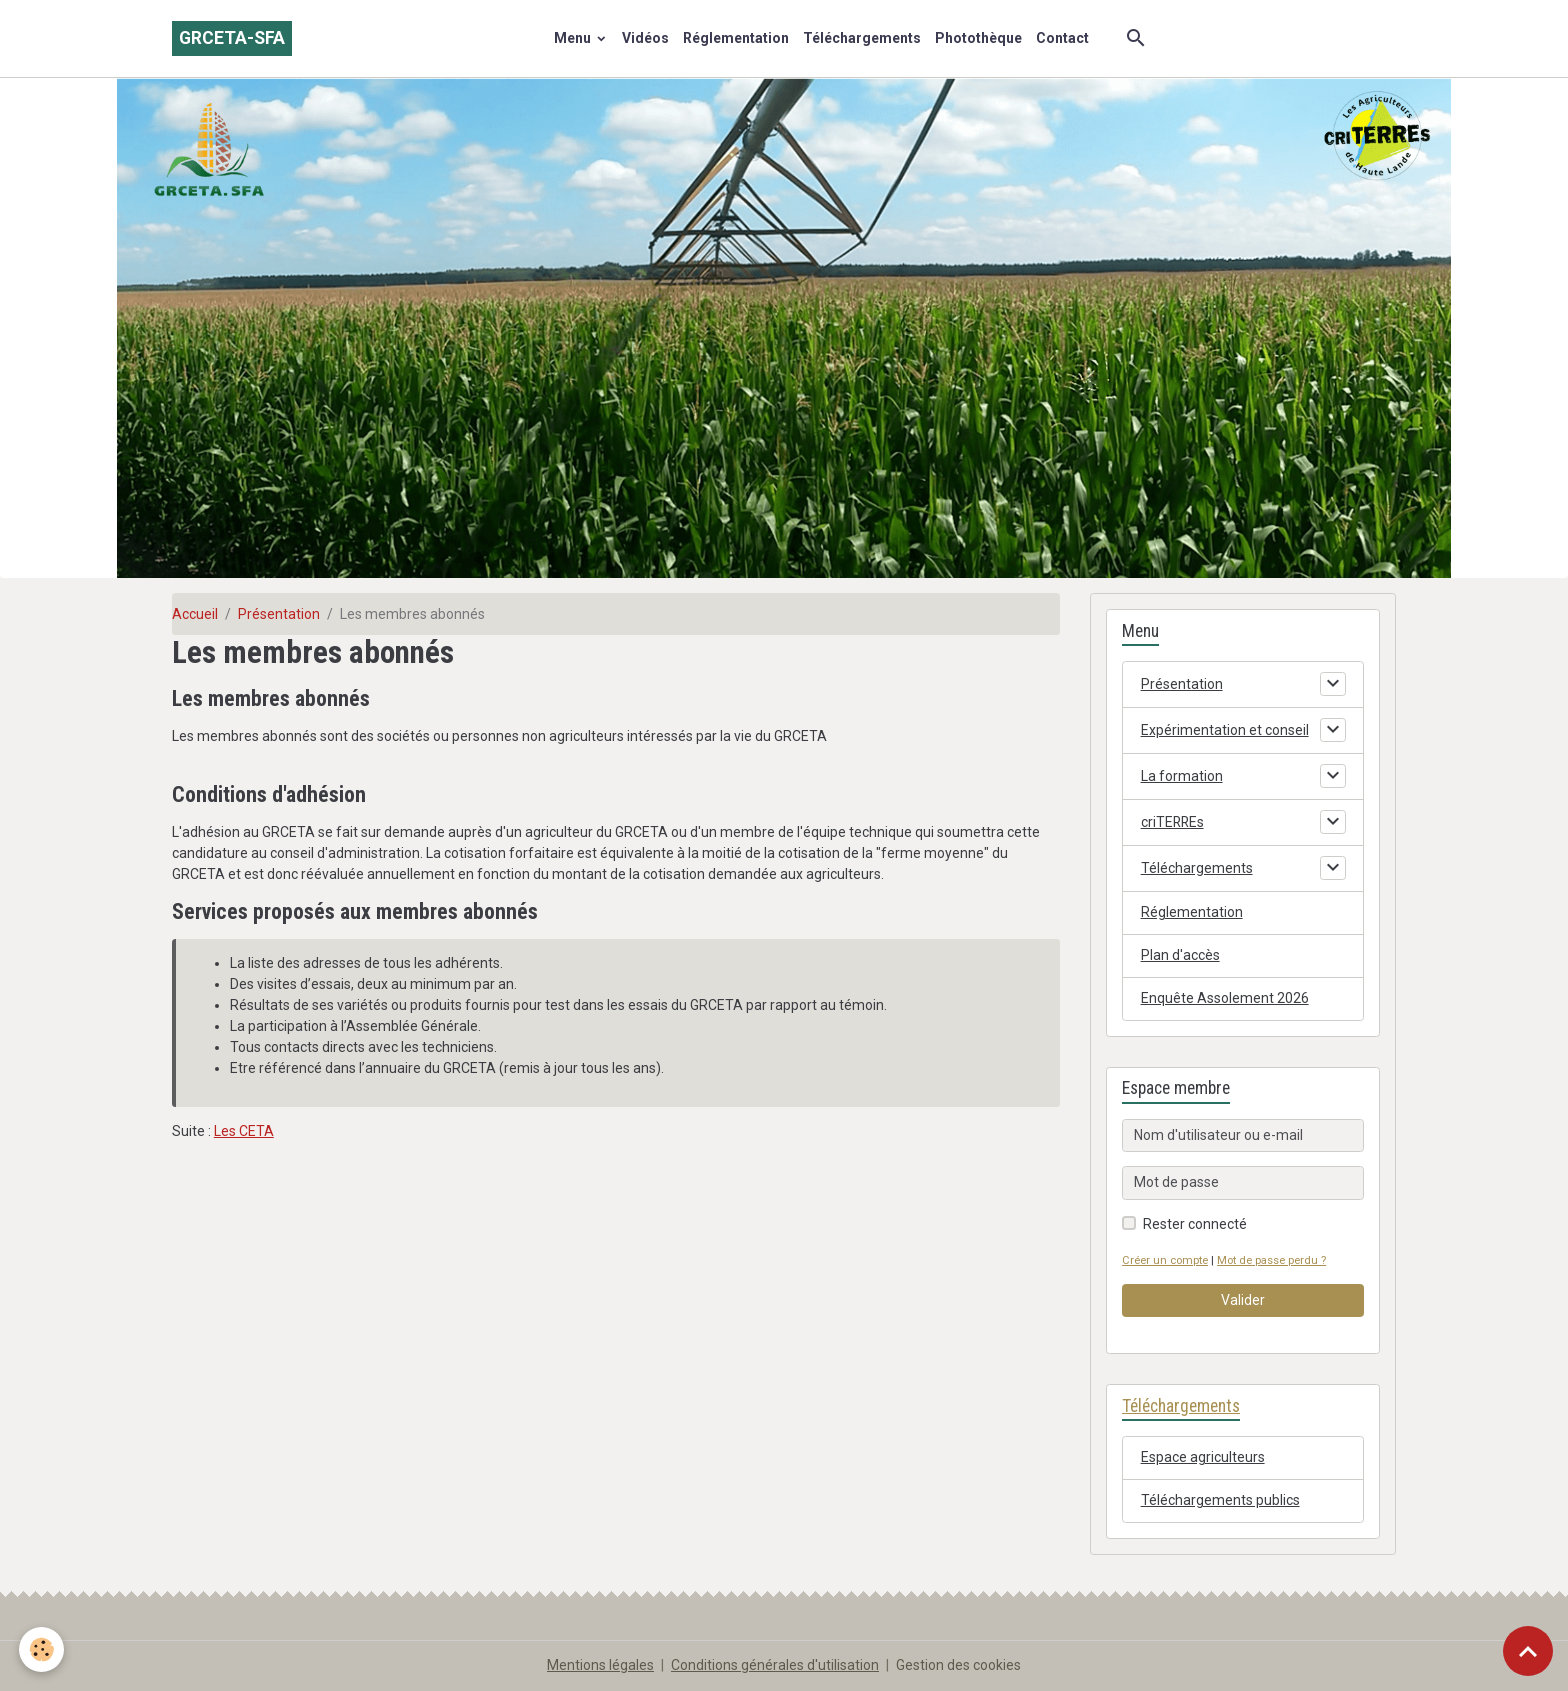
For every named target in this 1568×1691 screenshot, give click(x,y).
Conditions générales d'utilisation (775, 1665)
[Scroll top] (1528, 1651)
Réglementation (736, 38)
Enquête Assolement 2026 (1225, 998)
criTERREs (1173, 822)
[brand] (232, 38)
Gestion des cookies (958, 1665)
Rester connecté (1195, 1224)
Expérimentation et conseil (1225, 730)
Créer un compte (1165, 1260)
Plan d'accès (1180, 955)
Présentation (279, 614)
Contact (1062, 38)
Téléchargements (862, 38)
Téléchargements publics (1220, 1500)
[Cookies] (42, 1649)
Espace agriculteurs (1203, 1457)
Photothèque (978, 38)
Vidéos (645, 38)
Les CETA (244, 1131)
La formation (1182, 776)
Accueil (195, 614)
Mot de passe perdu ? (1271, 1260)
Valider (1243, 1300)
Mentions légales (600, 1665)
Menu (574, 38)
